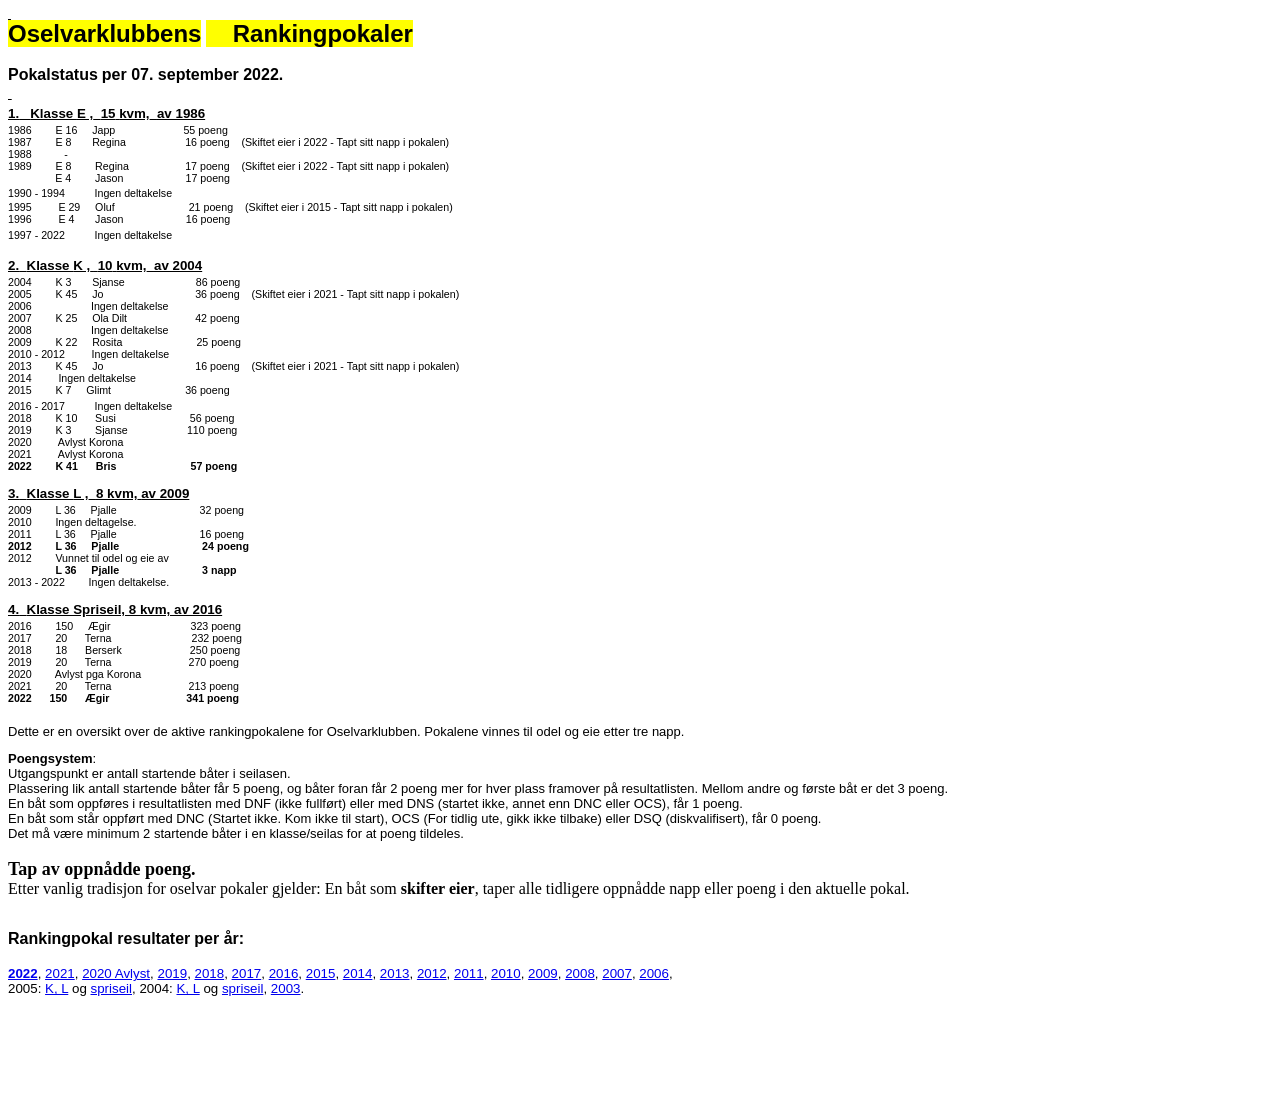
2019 (172, 973)
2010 (506, 973)
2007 (617, 973)
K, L (56, 988)
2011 (469, 973)
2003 (286, 988)
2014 (358, 973)
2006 (654, 973)
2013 (395, 973)
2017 (247, 973)
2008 (580, 973)
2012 (432, 973)
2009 (543, 973)
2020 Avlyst (116, 973)
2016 (284, 973)
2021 (60, 973)
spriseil (111, 988)
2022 (23, 973)
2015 (321, 973)
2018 (210, 973)
